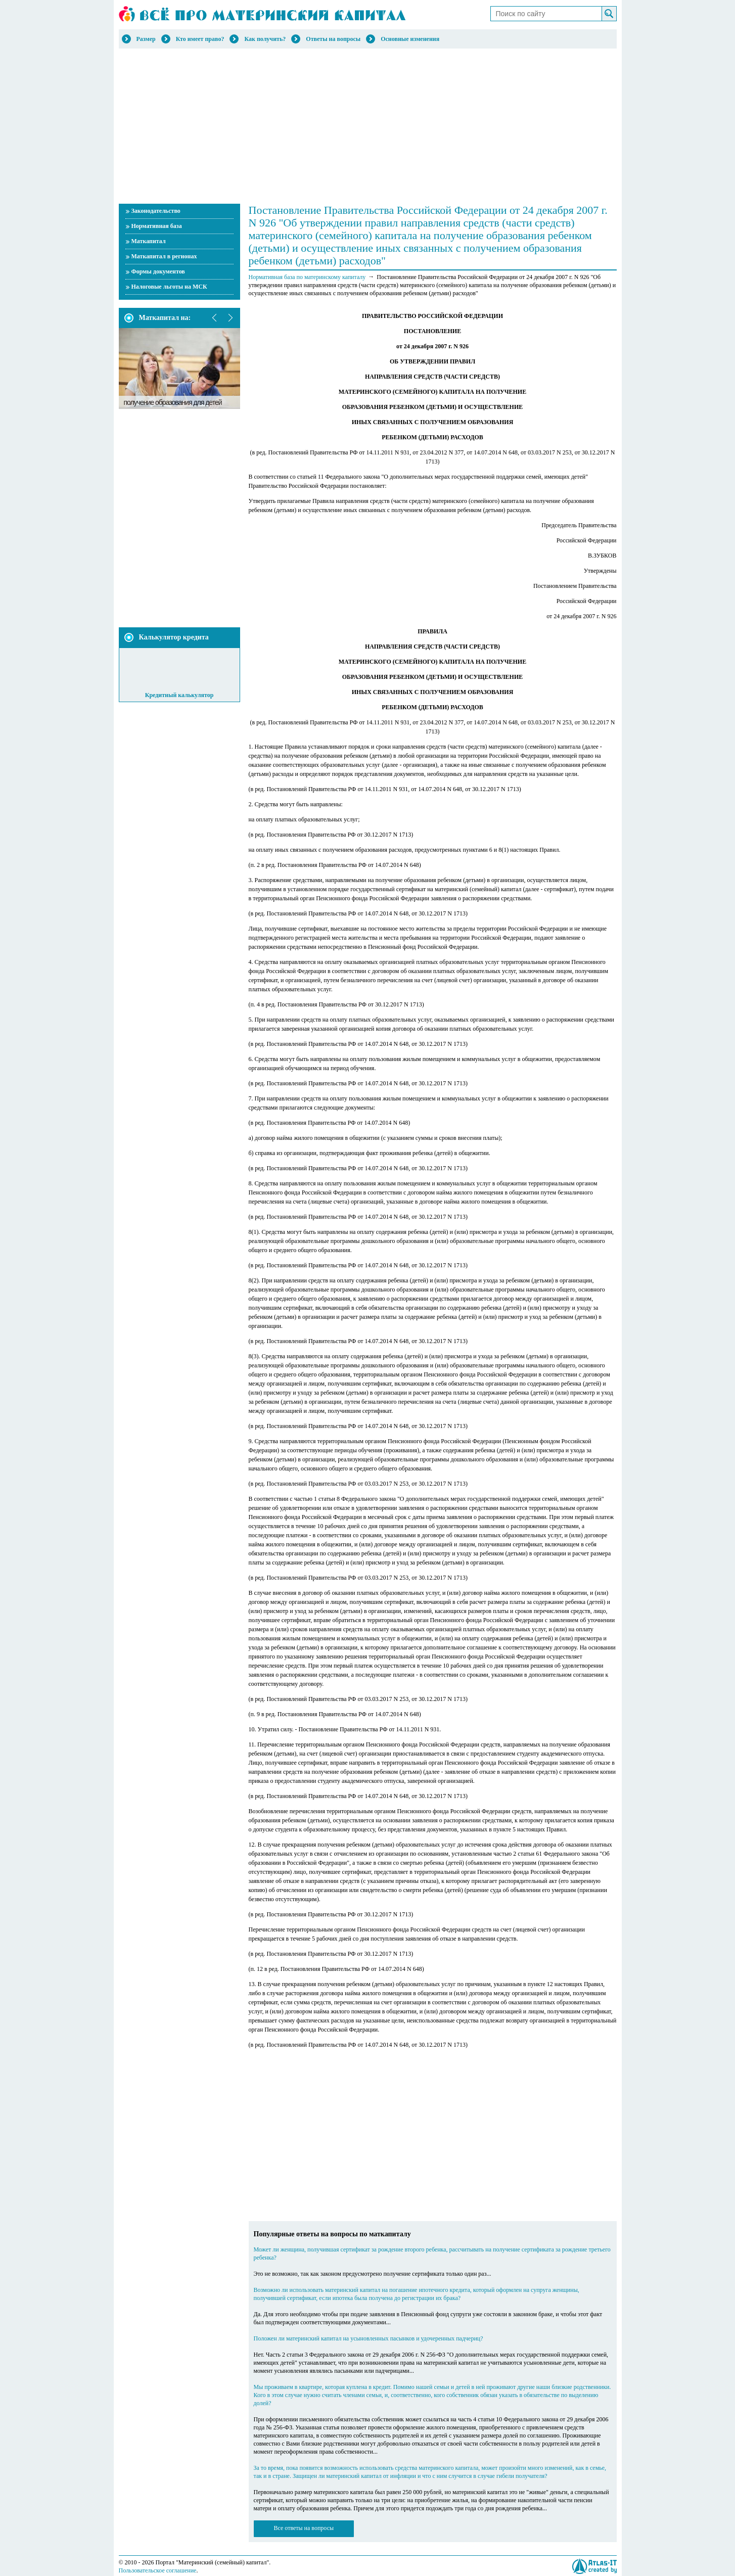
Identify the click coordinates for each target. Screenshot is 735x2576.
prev (214, 318)
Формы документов (158, 271)
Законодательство (155, 210)
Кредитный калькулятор (179, 695)
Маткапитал (148, 241)
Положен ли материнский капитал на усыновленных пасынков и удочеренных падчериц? (368, 2338)
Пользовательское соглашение (158, 2570)
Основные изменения (410, 38)
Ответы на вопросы (333, 38)
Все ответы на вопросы (304, 2528)
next (230, 318)
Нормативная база (156, 225)
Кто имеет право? (200, 38)
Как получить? (265, 38)
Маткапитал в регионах (164, 256)
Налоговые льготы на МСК (169, 286)
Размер (146, 38)
